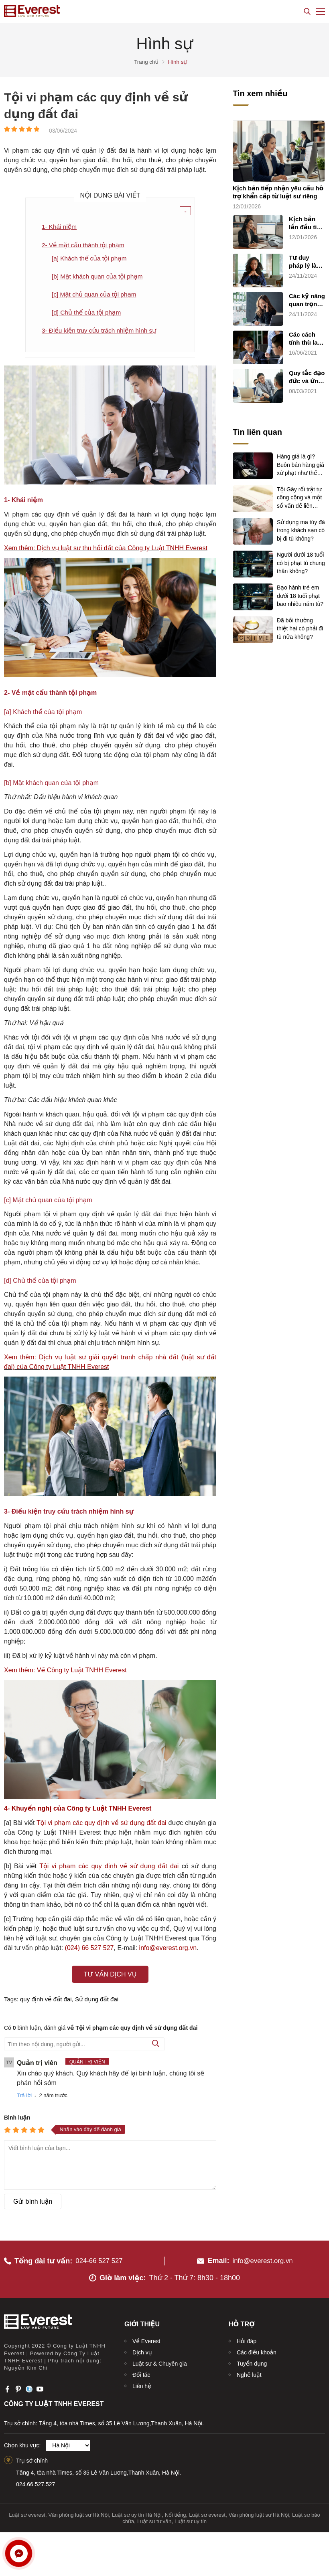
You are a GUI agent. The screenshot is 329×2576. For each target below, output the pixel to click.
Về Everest (146, 2338)
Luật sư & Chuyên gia (159, 2361)
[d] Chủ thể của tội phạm (88, 314)
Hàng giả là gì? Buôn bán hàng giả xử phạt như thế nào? (300, 464)
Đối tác (141, 2372)
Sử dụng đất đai (96, 2002)
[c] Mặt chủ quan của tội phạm (96, 295)
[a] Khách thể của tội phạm (91, 258)
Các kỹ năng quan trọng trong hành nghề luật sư (307, 300)
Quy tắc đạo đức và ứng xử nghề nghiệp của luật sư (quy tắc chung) (307, 377)
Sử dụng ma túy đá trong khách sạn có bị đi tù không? (301, 530)
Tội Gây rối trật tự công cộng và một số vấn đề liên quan (299, 497)
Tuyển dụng (252, 2361)
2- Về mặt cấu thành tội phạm (85, 245)
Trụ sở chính (32, 2458)
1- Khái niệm (60, 226)
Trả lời (24, 2098)
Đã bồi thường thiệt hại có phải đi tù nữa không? (300, 628)
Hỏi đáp (246, 2338)
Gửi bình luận (32, 2204)
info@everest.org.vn (262, 2258)
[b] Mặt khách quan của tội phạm (99, 277)
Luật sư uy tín (191, 2519)
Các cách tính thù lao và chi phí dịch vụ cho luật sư (306, 339)
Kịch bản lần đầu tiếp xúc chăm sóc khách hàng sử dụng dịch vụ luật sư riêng (307, 223)
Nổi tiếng (175, 2512)
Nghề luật (249, 2372)
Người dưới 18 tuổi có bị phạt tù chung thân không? (301, 562)
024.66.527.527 (35, 2482)
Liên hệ (141, 2383)
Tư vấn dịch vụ (110, 1977)
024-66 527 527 (100, 2258)
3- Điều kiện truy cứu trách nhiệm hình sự (101, 332)
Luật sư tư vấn (154, 2519)
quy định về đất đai (46, 2002)
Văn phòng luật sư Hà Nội (79, 2512)
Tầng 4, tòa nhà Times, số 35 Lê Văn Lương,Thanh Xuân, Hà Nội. (98, 2470)
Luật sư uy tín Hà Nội (137, 2512)
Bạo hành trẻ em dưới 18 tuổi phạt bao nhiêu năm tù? (300, 595)
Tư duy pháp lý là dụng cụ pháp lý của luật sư (306, 262)
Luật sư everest (27, 2512)
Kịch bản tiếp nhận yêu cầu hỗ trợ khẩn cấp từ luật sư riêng (278, 192)
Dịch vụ (142, 2349)
